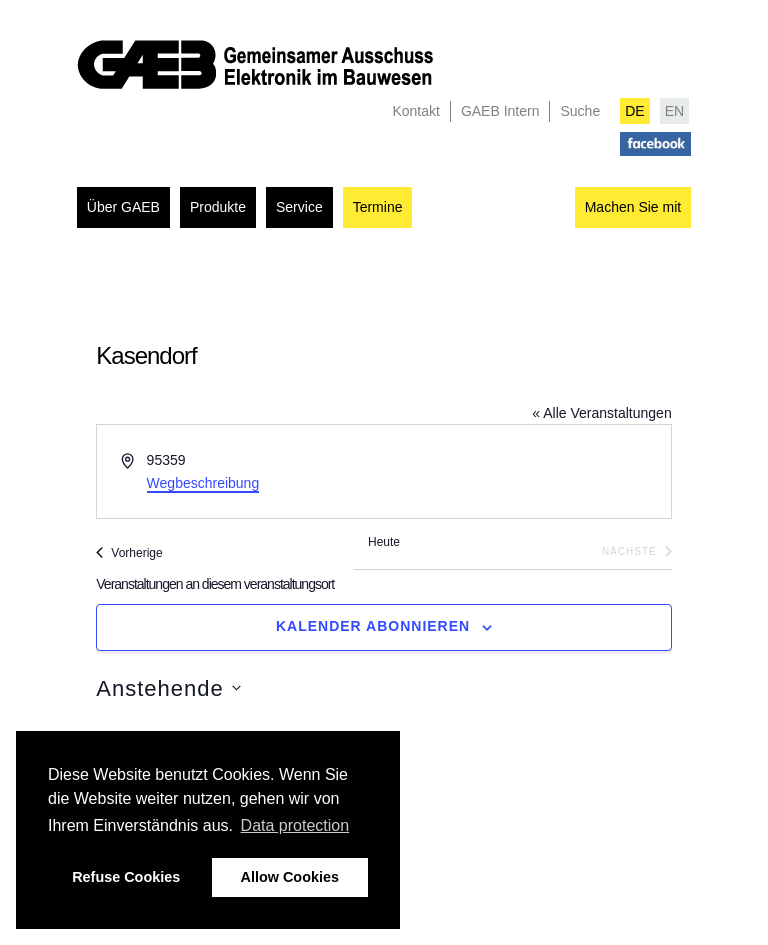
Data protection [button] (295, 825)
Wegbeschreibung (203, 483)
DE (634, 111)
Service (299, 207)
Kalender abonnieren (373, 626)
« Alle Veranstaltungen (601, 413)
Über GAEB (123, 207)
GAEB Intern (500, 111)
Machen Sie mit (633, 207)
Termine (378, 207)
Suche (580, 111)
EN (674, 111)
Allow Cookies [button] (290, 877)
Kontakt (415, 111)
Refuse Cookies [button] (126, 877)
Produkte (218, 207)
